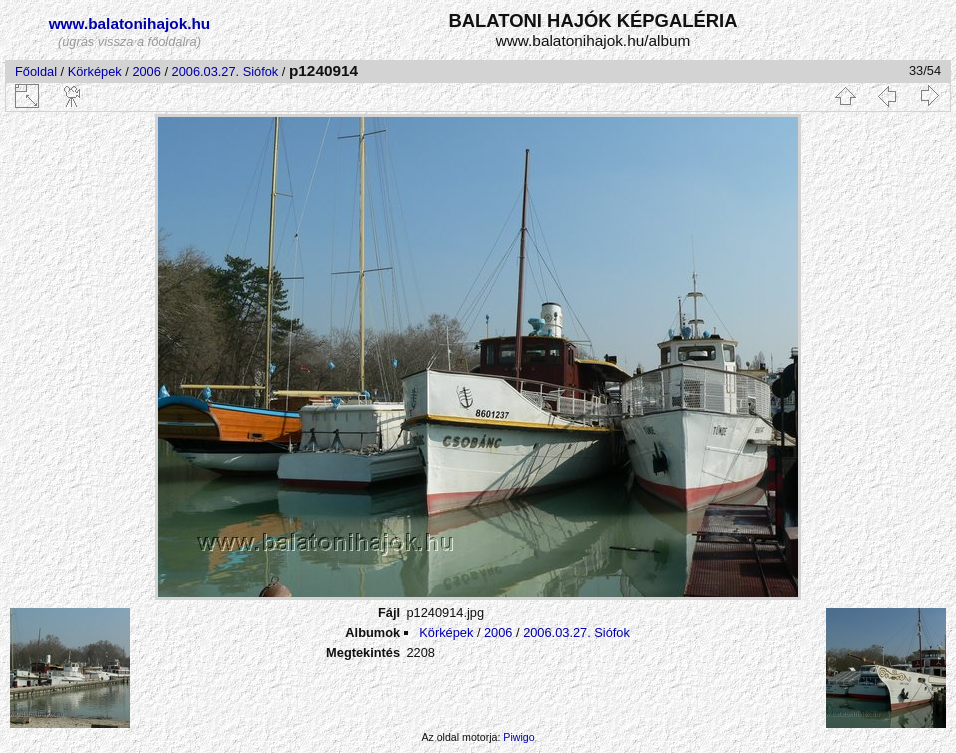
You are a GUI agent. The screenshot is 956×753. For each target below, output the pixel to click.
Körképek (95, 71)
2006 (146, 71)
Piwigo (518, 737)
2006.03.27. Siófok (225, 71)
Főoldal (36, 71)
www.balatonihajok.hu (130, 23)
